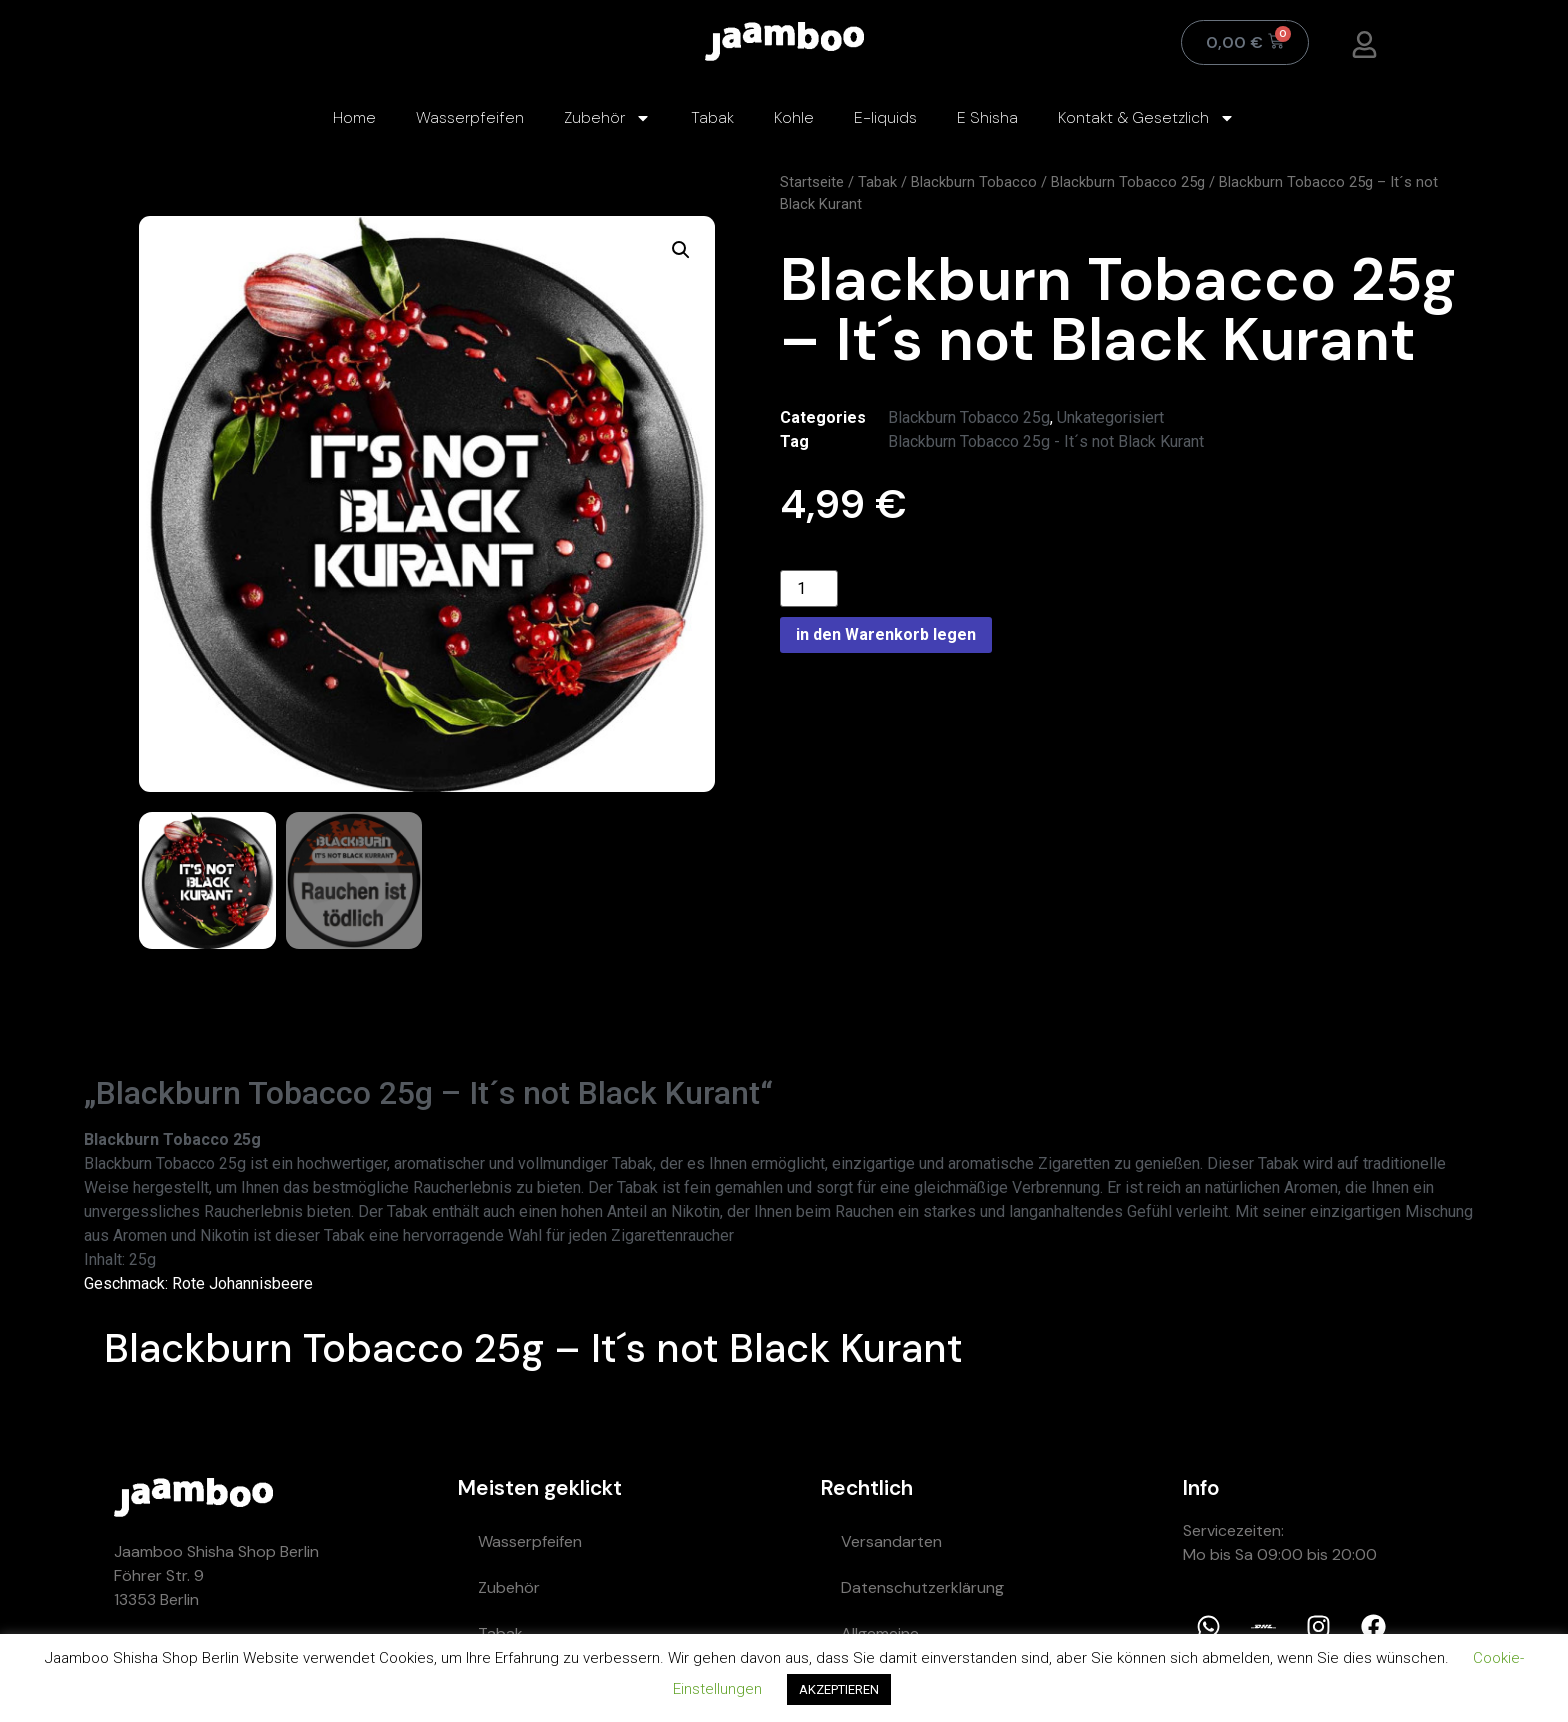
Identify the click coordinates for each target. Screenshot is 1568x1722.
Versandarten (891, 1541)
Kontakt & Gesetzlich (1146, 118)
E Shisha (987, 117)
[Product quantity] (809, 588)
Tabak (712, 117)
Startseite (812, 182)
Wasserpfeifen (470, 117)
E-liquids (885, 117)
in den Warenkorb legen (886, 634)
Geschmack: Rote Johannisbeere (198, 1283)
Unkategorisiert (1110, 417)
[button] (681, 250)
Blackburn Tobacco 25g (1128, 182)
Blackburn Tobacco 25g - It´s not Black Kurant (1046, 441)
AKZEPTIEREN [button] (839, 1689)
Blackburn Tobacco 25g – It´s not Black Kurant (533, 1348)
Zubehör (607, 118)
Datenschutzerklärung (922, 1587)
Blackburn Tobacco (974, 182)
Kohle (794, 117)
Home (354, 117)
